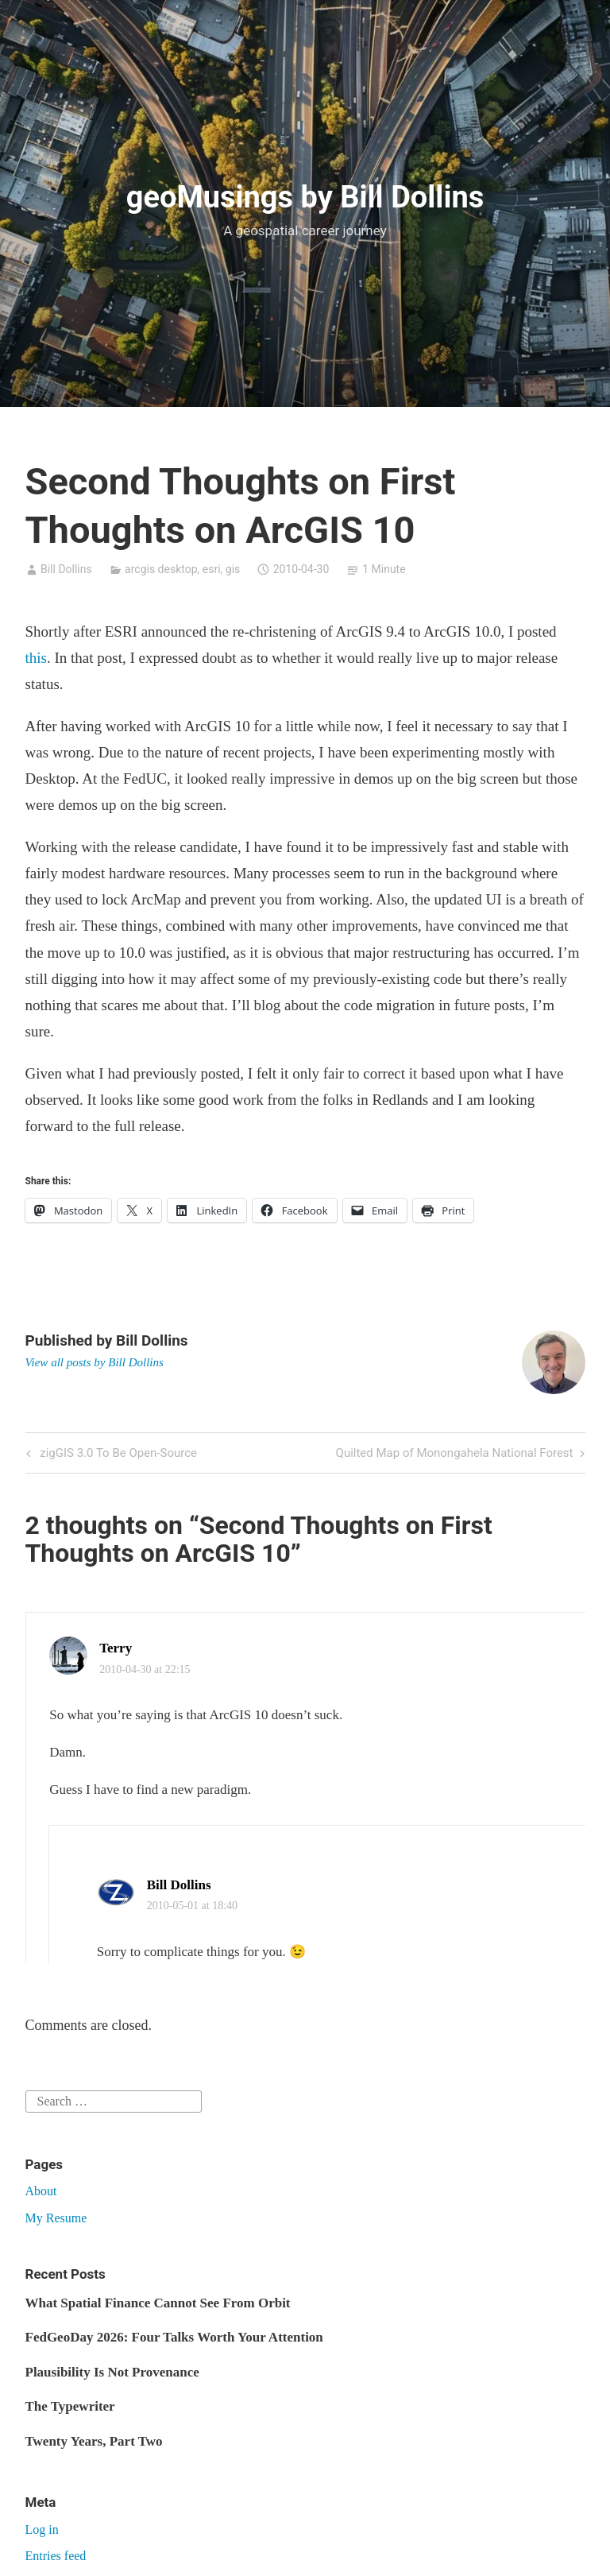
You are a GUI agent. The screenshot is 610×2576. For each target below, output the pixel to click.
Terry (115, 1648)
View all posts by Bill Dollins (94, 1362)
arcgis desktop (161, 569)
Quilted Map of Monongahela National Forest (454, 1454)
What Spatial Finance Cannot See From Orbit (158, 2303)
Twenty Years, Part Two (94, 2441)
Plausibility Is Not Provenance (112, 2372)
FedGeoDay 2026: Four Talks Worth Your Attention (174, 2337)
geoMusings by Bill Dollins (305, 197)
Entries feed (56, 2555)
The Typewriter (70, 2406)
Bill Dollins (66, 569)
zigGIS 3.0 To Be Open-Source (117, 1454)
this (36, 657)
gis (233, 569)
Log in (42, 2529)
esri (212, 569)
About (41, 2191)
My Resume (56, 2218)
